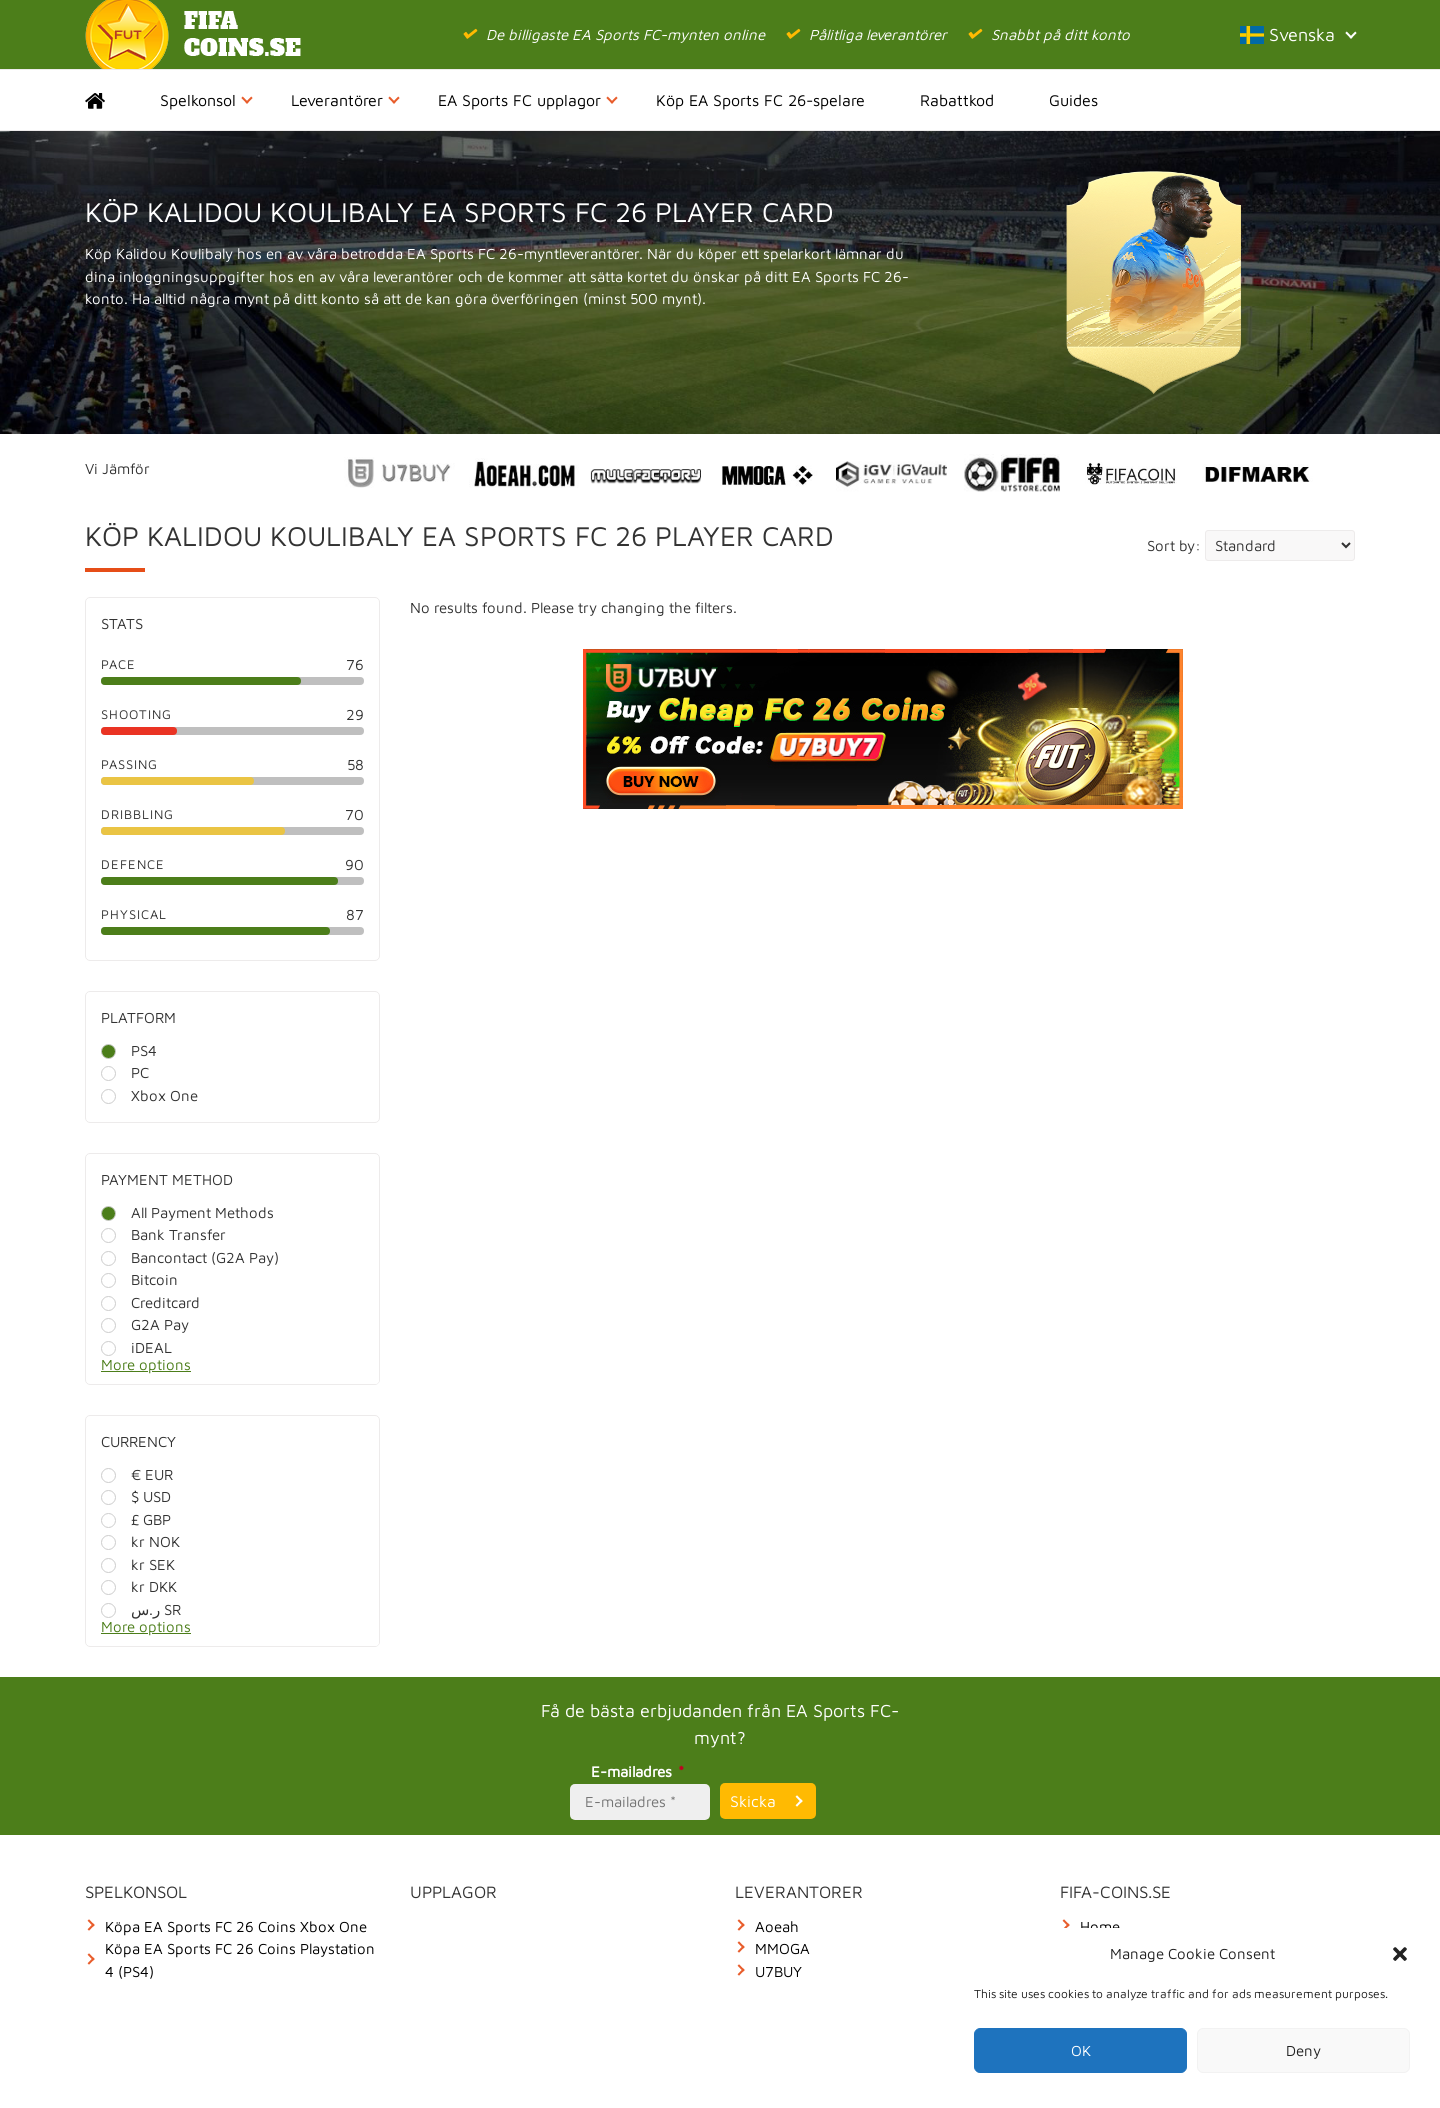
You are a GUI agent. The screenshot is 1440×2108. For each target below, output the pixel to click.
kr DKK (139, 1586)
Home (112, 100)
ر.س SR (141, 1609)
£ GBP (136, 1519)
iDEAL (136, 1347)
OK (1081, 2050)
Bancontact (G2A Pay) (190, 1257)
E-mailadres (640, 1771)
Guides (1073, 100)
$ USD (136, 1496)
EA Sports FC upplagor (528, 100)
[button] (1400, 1954)
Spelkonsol (206, 100)
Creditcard (150, 1302)
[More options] (247, 1370)
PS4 (129, 1050)
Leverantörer (345, 100)
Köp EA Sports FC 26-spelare (760, 100)
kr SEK (138, 1564)
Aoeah (777, 1926)
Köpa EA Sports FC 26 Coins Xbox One (236, 1926)
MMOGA (782, 1948)
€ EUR (137, 1474)
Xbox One (149, 1095)
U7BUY (778, 1971)
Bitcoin (139, 1279)
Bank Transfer (163, 1234)
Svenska (1297, 34)
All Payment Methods (187, 1212)
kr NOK (140, 1541)
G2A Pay (145, 1324)
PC (125, 1072)
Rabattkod (957, 100)
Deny (1303, 2050)
